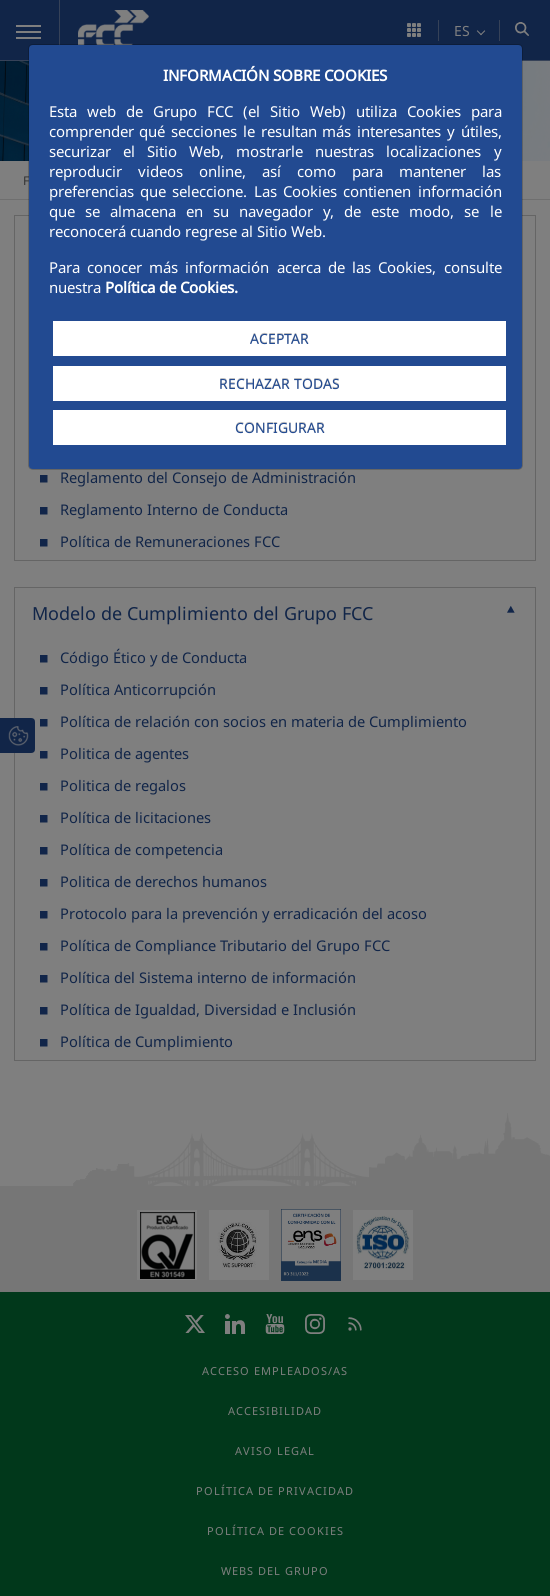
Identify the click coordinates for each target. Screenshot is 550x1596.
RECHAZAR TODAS (279, 383)
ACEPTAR (279, 338)
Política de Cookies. (171, 287)
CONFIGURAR (280, 427)
